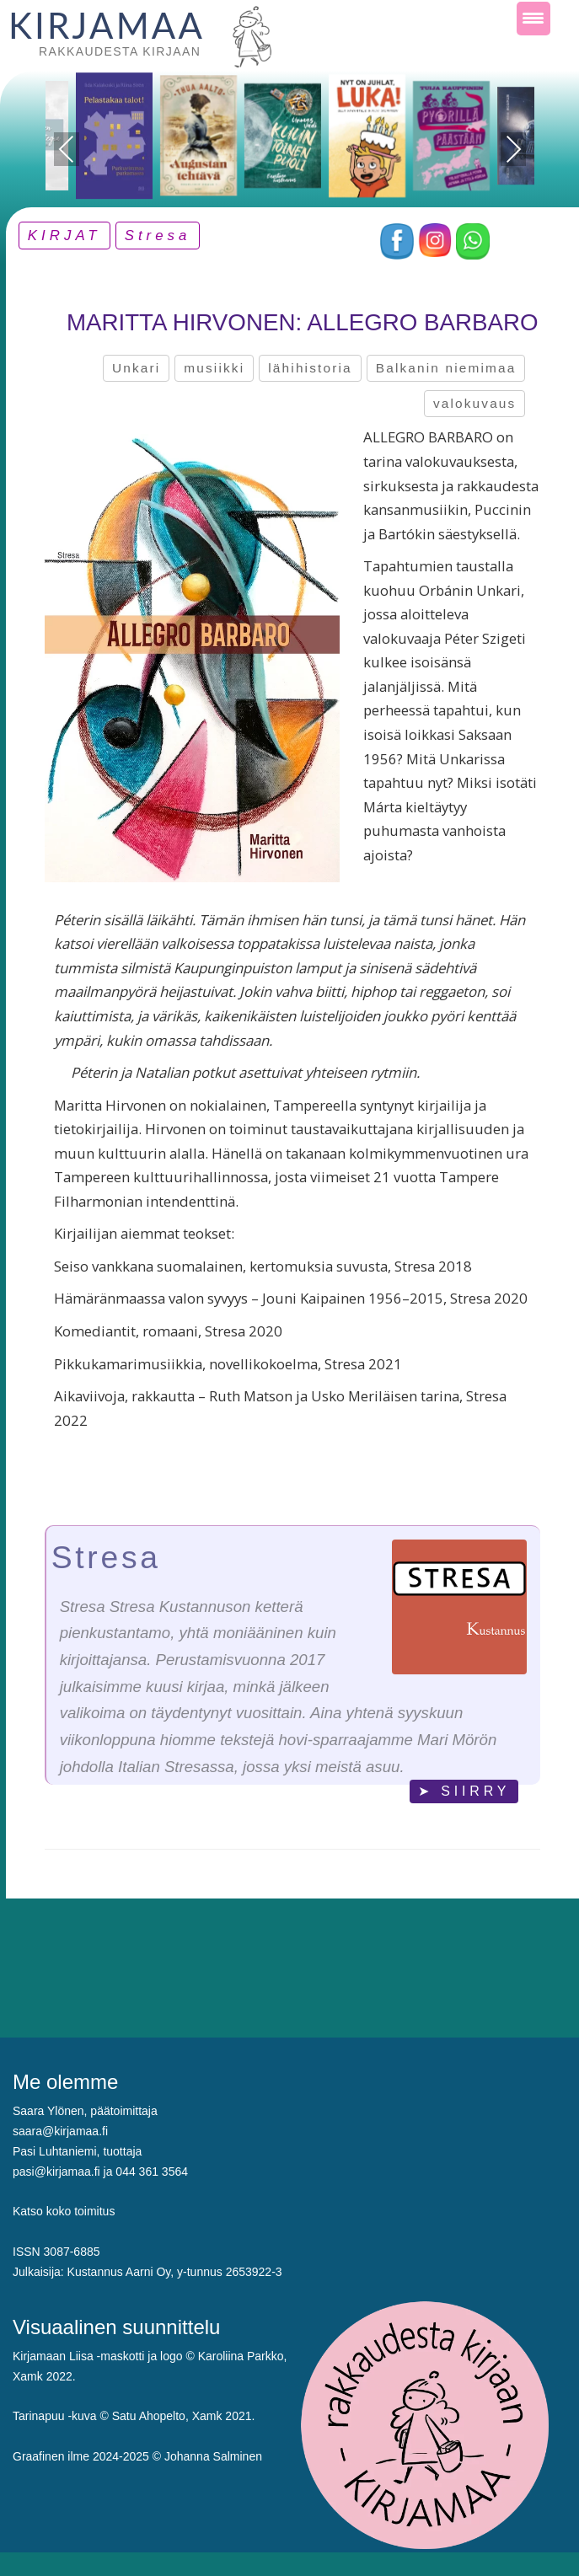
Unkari (136, 368)
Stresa (158, 236)
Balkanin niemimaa (446, 368)
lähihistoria (309, 368)
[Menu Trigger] (533, 18)
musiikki (214, 368)
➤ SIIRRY (464, 1791)
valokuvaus (475, 403)
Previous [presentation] (66, 152)
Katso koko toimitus (64, 2211)
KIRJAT (64, 236)
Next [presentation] (513, 149)
